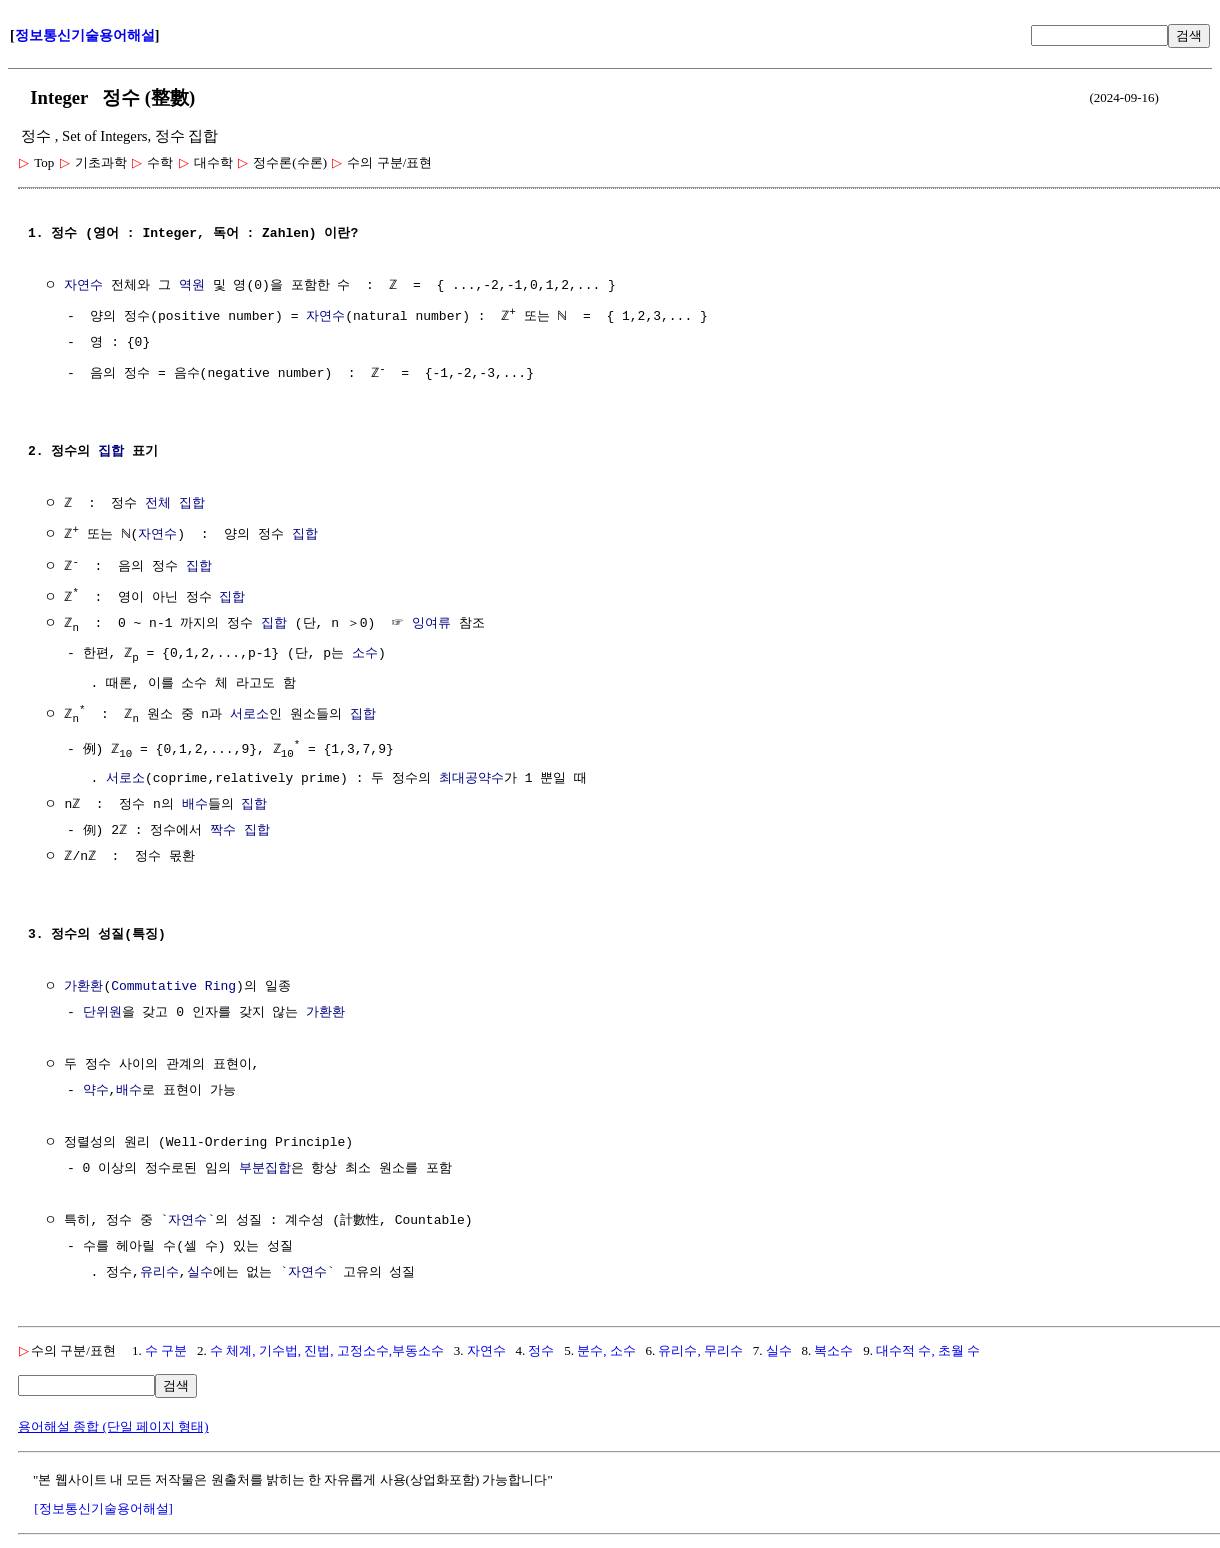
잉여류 (431, 619)
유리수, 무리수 (700, 1347)
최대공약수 (471, 776)
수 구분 (166, 1347)
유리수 (159, 1270)
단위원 (102, 1010)
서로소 (249, 711)
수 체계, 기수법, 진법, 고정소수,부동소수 (327, 1347)
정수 (541, 1347)
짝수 (223, 828)
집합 (111, 450)
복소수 (833, 1347)
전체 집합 (175, 502)
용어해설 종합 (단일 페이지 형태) (113, 1423)
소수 (365, 650)
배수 (194, 802)
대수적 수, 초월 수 (928, 1347)
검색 (1189, 35)
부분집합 (265, 1166)
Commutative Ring (173, 984)
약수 (96, 1088)
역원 (192, 286)
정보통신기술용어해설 (85, 35)
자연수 (83, 286)
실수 (200, 1270)
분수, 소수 (606, 1347)
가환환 (83, 984)
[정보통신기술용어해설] (103, 1505)
